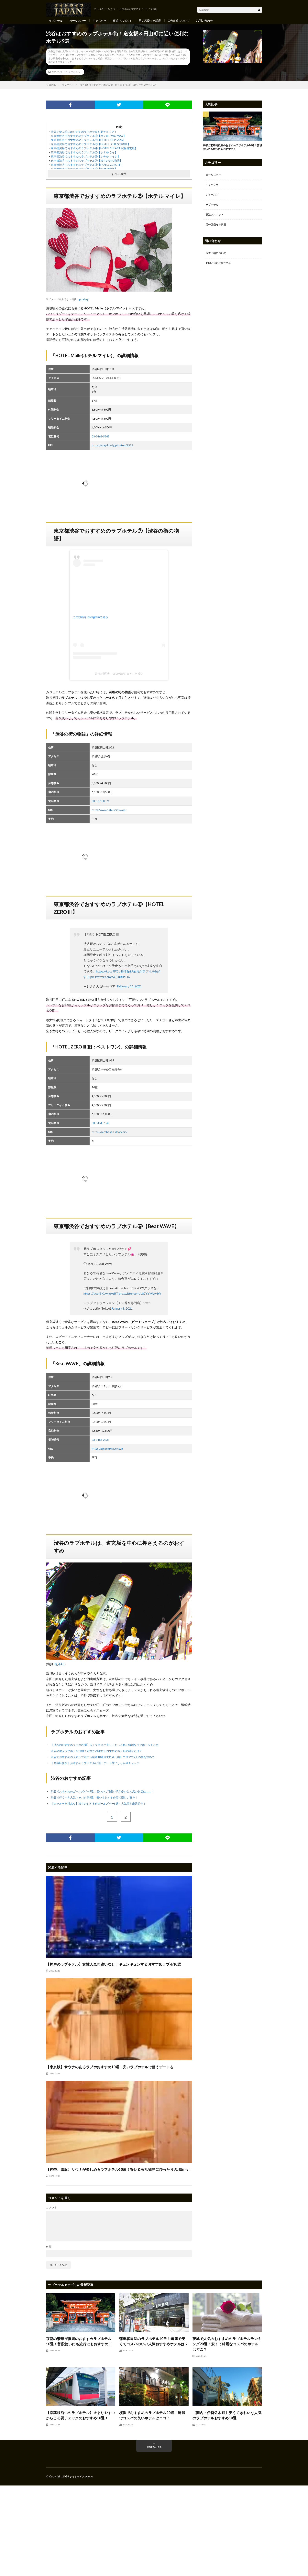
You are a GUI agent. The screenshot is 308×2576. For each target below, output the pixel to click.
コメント (51, 2207)
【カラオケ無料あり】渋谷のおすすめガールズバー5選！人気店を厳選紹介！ (98, 1803)
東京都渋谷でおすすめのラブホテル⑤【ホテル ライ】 (84, 152)
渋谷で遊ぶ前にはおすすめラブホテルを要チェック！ (84, 131)
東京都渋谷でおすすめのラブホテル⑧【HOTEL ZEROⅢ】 (87, 164)
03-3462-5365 (100, 436)
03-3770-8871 (100, 801)
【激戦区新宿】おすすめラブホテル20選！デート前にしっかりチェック (95, 1763)
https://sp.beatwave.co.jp (107, 1448)
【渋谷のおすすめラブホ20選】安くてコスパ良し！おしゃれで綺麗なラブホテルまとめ (105, 1744)
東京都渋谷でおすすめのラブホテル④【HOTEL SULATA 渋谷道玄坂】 (94, 148)
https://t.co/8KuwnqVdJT (100, 1293)
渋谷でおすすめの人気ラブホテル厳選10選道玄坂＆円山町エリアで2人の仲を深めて (103, 1757)
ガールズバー (77, 20)
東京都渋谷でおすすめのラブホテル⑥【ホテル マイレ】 (85, 156)
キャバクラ (99, 20)
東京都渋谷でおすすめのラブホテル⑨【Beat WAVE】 (84, 168)
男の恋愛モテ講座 (150, 20)
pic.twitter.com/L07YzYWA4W (140, 1293)
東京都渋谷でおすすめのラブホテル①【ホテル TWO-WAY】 (88, 135)
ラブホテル (56, 20)
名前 (48, 2246)
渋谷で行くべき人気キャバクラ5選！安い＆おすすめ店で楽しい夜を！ (94, 1797)
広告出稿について (179, 20)
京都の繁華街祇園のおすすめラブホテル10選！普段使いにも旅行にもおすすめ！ (232, 147)
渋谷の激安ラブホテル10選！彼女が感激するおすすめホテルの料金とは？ (96, 1751)
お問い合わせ (204, 20)
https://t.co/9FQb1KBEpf (113, 971)
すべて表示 (119, 174)
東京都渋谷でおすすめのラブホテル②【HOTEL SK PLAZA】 (88, 140)
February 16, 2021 (129, 986)
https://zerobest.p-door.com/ (109, 1131)
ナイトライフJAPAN (82, 2476)
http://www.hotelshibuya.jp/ (109, 809)
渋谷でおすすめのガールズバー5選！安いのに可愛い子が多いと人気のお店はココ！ (102, 1791)
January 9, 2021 (122, 1308)
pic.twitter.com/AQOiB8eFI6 (110, 977)
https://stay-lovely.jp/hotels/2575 (112, 445)
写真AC (59, 1664)
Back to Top (154, 2446)
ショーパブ (212, 195)
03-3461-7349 (100, 1123)
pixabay (83, 299)
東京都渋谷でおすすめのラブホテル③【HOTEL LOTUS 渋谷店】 (90, 144)
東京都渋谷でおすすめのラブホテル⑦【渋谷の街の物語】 (86, 160)
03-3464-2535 (100, 1439)
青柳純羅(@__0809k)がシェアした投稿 (119, 673)
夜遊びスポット (122, 20)
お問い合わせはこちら (218, 264)
